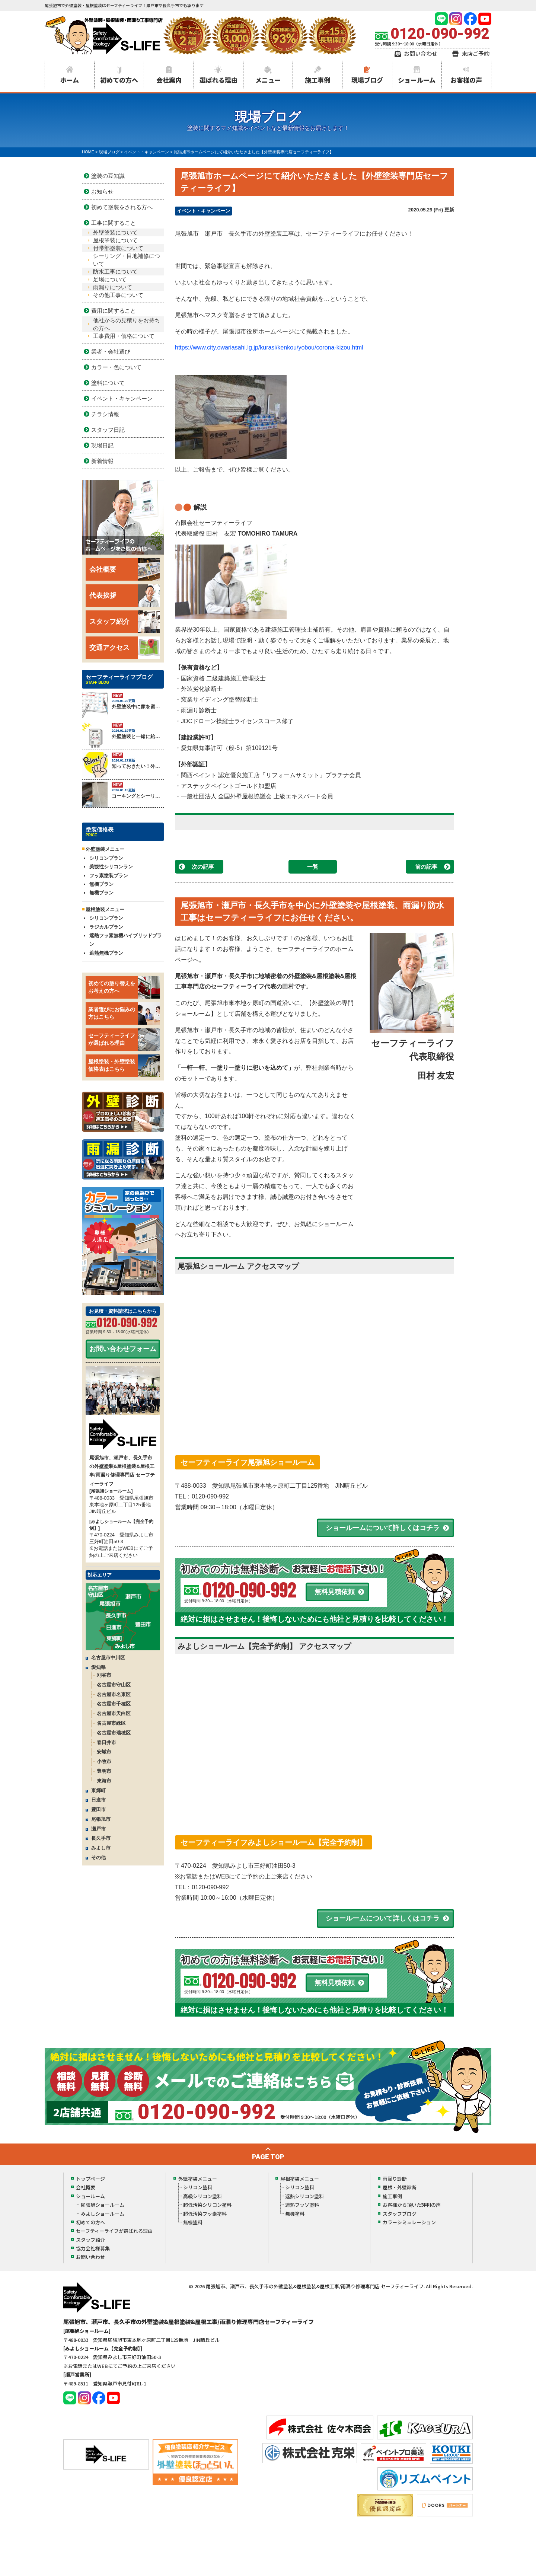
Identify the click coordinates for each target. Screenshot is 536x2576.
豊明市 (104, 1771)
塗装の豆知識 (108, 176)
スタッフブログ (400, 2213)
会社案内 (169, 79)
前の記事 (426, 867)
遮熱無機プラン (106, 953)
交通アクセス (124, 647)
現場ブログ (367, 79)
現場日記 (102, 445)
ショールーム (417, 79)
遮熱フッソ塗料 (302, 2204)
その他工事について (118, 295)
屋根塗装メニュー (299, 2178)
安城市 (104, 1752)
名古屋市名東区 (114, 1694)
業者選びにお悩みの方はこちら (124, 1013)
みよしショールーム (102, 2213)
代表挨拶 (124, 595)
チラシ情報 (105, 414)
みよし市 (101, 1848)
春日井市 (106, 1742)
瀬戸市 (98, 1829)
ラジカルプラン (106, 927)
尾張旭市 (101, 1819)
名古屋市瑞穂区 (114, 1733)
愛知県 (98, 1667)
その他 (98, 1857)
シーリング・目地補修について (126, 260)
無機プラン (101, 884)
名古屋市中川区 (108, 1657)
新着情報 (102, 461)
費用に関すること (113, 310)
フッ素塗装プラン (108, 875)
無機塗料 (192, 2222)
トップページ (90, 2178)
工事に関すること (113, 223)
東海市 (104, 1781)
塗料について (108, 383)
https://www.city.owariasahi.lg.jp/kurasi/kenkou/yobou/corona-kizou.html (269, 347)
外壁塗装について (115, 232)
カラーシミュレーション (409, 2222)
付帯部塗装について (118, 248)
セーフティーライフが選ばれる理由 (124, 1039)
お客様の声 (466, 79)
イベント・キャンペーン (203, 211)
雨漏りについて (112, 287)
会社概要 (124, 569)
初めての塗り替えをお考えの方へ (124, 987)
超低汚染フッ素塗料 (205, 2213)
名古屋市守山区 (114, 1685)
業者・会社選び (110, 351)
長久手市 (101, 1838)
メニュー (268, 79)
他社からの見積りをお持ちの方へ (126, 324)
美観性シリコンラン (111, 866)
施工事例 (317, 79)
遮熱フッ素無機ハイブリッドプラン (125, 940)
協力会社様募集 (93, 2248)
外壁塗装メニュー (197, 2178)
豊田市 (98, 1809)
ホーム (69, 79)
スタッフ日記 (108, 430)
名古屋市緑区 (111, 1723)
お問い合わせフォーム (122, 1349)
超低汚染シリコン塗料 (207, 2204)
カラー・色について (116, 367)
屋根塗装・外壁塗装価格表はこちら (124, 1065)
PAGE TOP (268, 2157)
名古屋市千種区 (114, 1704)
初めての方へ (119, 79)
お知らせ (102, 191)
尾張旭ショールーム (102, 2204)
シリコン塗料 (197, 2187)
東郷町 (98, 1790)
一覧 (312, 867)
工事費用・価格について (123, 336)
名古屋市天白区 (114, 1713)
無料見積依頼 (335, 1592)
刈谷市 (104, 1675)
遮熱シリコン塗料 (304, 2196)
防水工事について (115, 271)
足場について (110, 279)
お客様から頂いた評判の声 (412, 2204)
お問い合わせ (420, 53)
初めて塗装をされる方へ (122, 207)
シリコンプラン (106, 858)
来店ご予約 (475, 53)
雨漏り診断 (395, 2178)
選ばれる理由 (218, 79)
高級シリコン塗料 (202, 2196)
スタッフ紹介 (124, 621)
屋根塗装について (115, 240)
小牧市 (104, 1761)
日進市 (98, 1800)
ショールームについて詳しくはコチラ (383, 1528)
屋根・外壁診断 (400, 2187)
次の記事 (203, 867)
